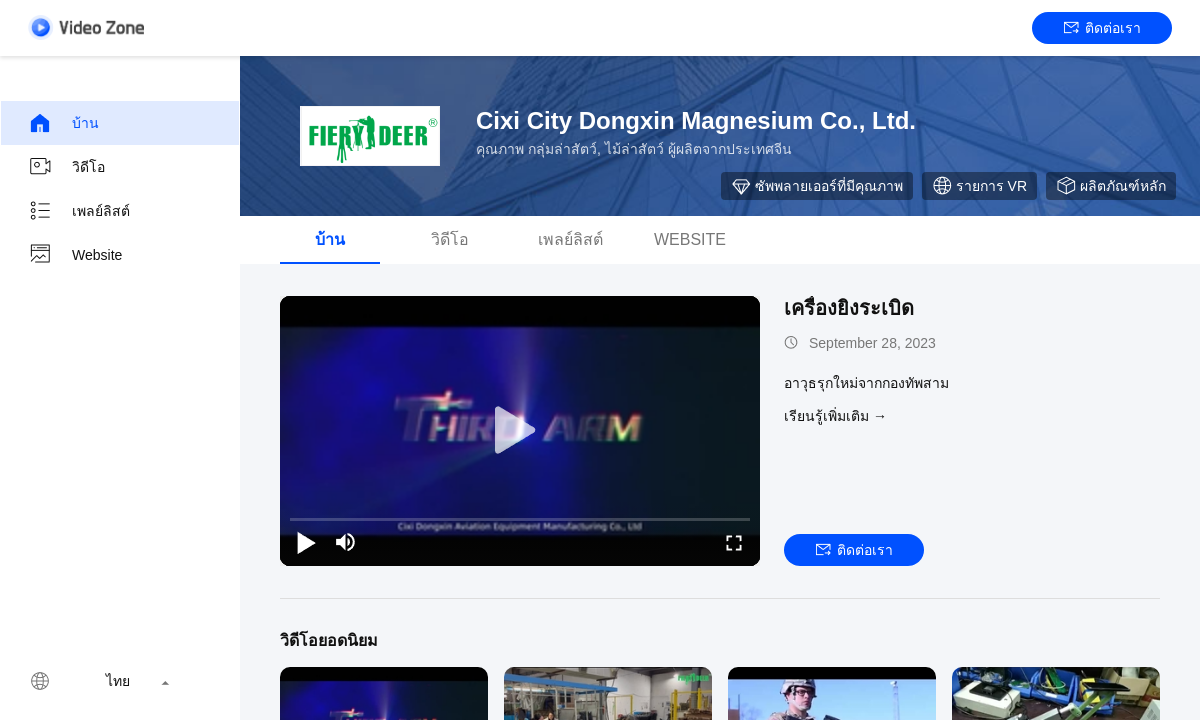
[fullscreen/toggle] (734, 542)
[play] (520, 431)
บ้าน (63, 123)
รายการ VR (979, 186)
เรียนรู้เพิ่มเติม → (835, 416)
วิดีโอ (66, 167)
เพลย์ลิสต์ (79, 211)
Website (75, 255)
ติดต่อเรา (1102, 28)
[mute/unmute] (346, 542)
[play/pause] (306, 542)
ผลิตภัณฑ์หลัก (1111, 186)
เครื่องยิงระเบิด (849, 308)
